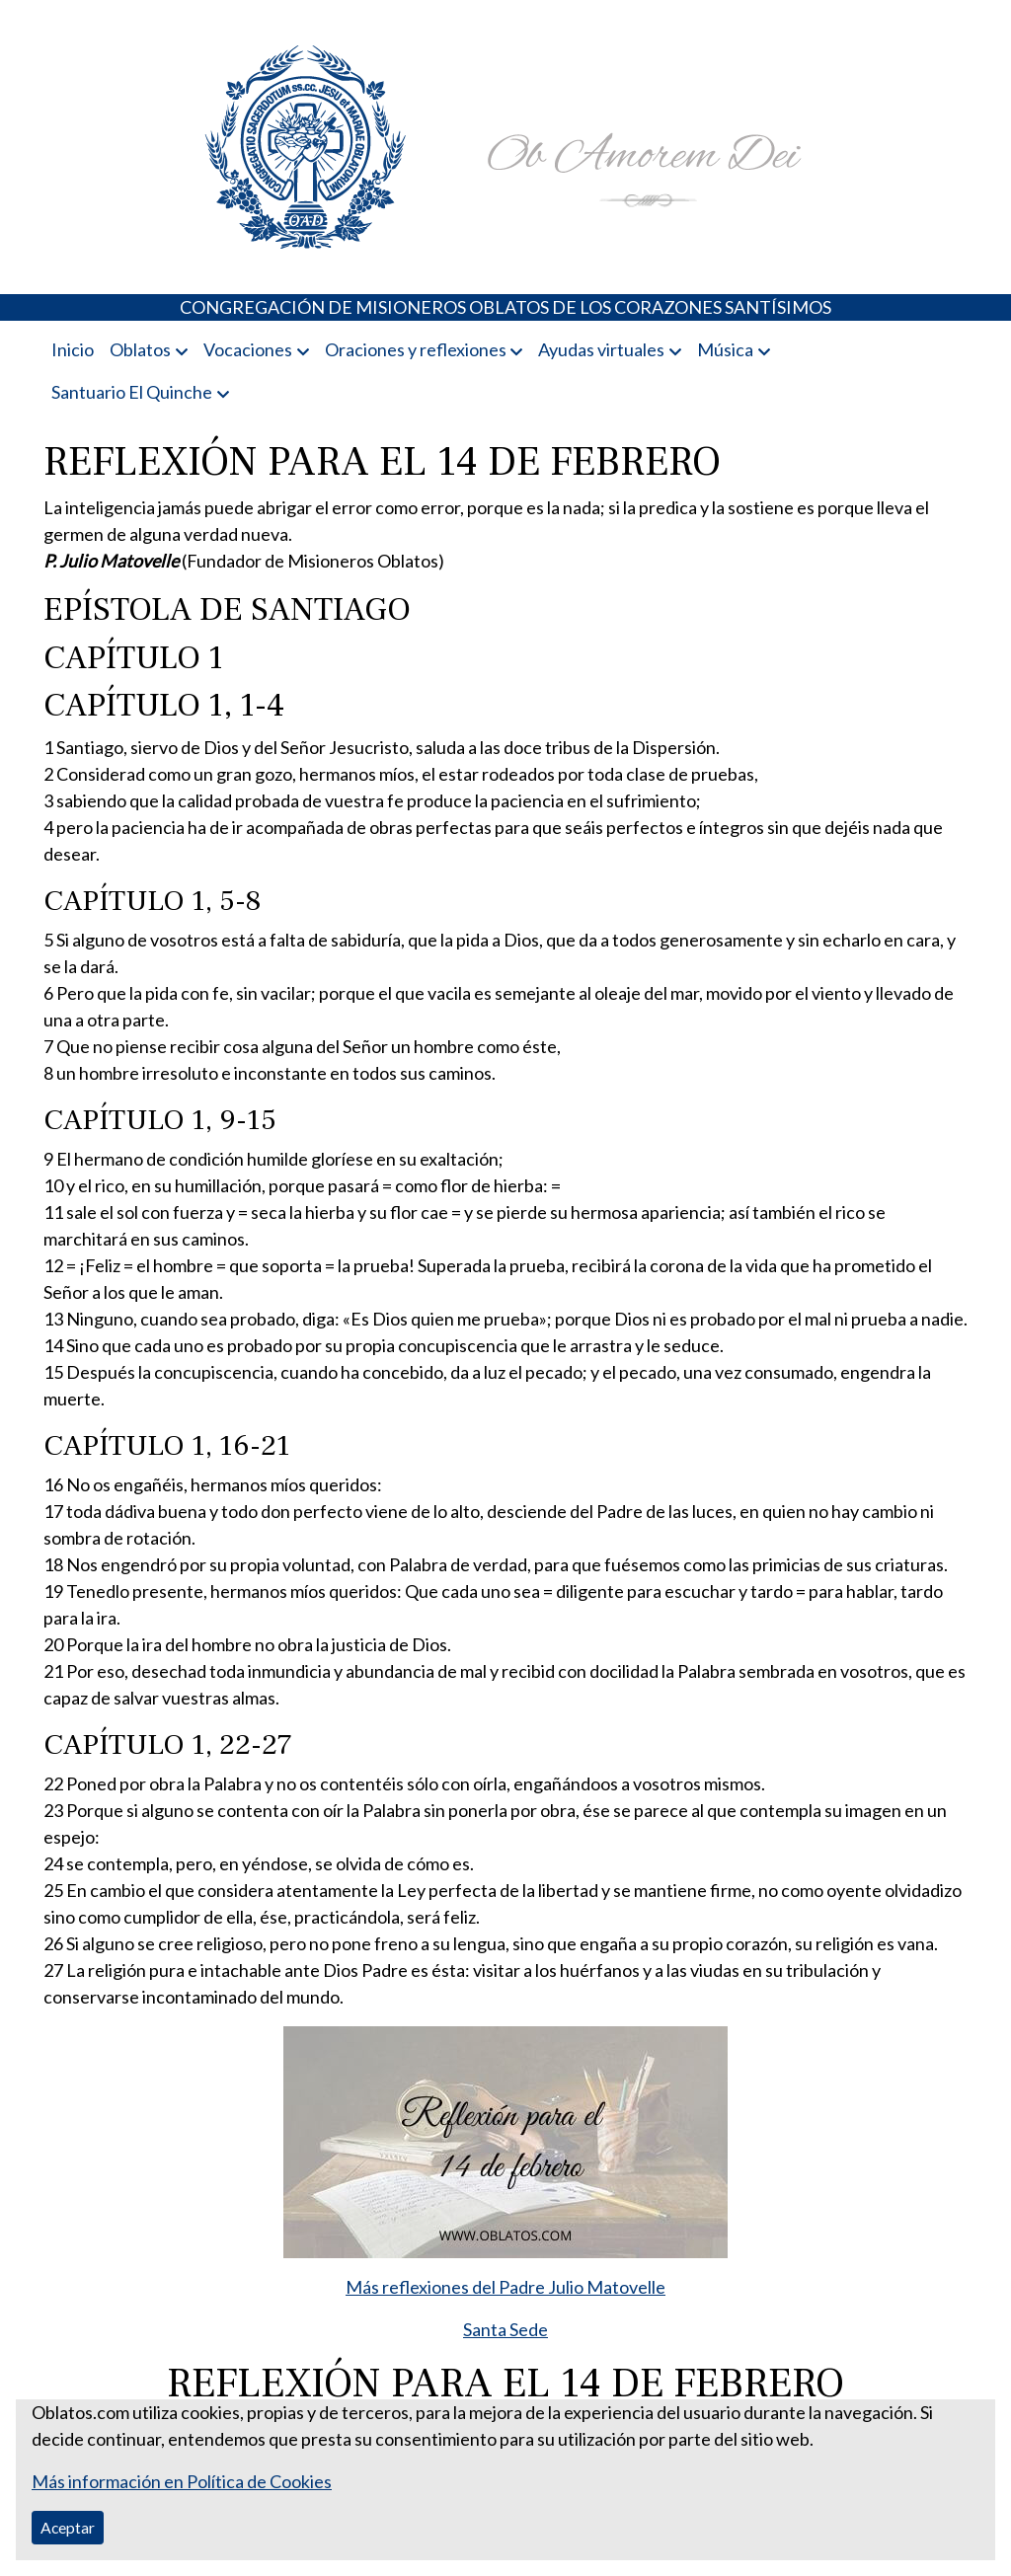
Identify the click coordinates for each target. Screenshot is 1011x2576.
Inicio (72, 349)
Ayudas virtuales (601, 349)
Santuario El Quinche (131, 392)
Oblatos (140, 349)
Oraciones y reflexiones (415, 349)
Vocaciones (247, 349)
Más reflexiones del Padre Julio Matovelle (505, 2287)
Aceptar (67, 2527)
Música (725, 349)
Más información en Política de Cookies (182, 2481)
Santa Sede (505, 2329)
